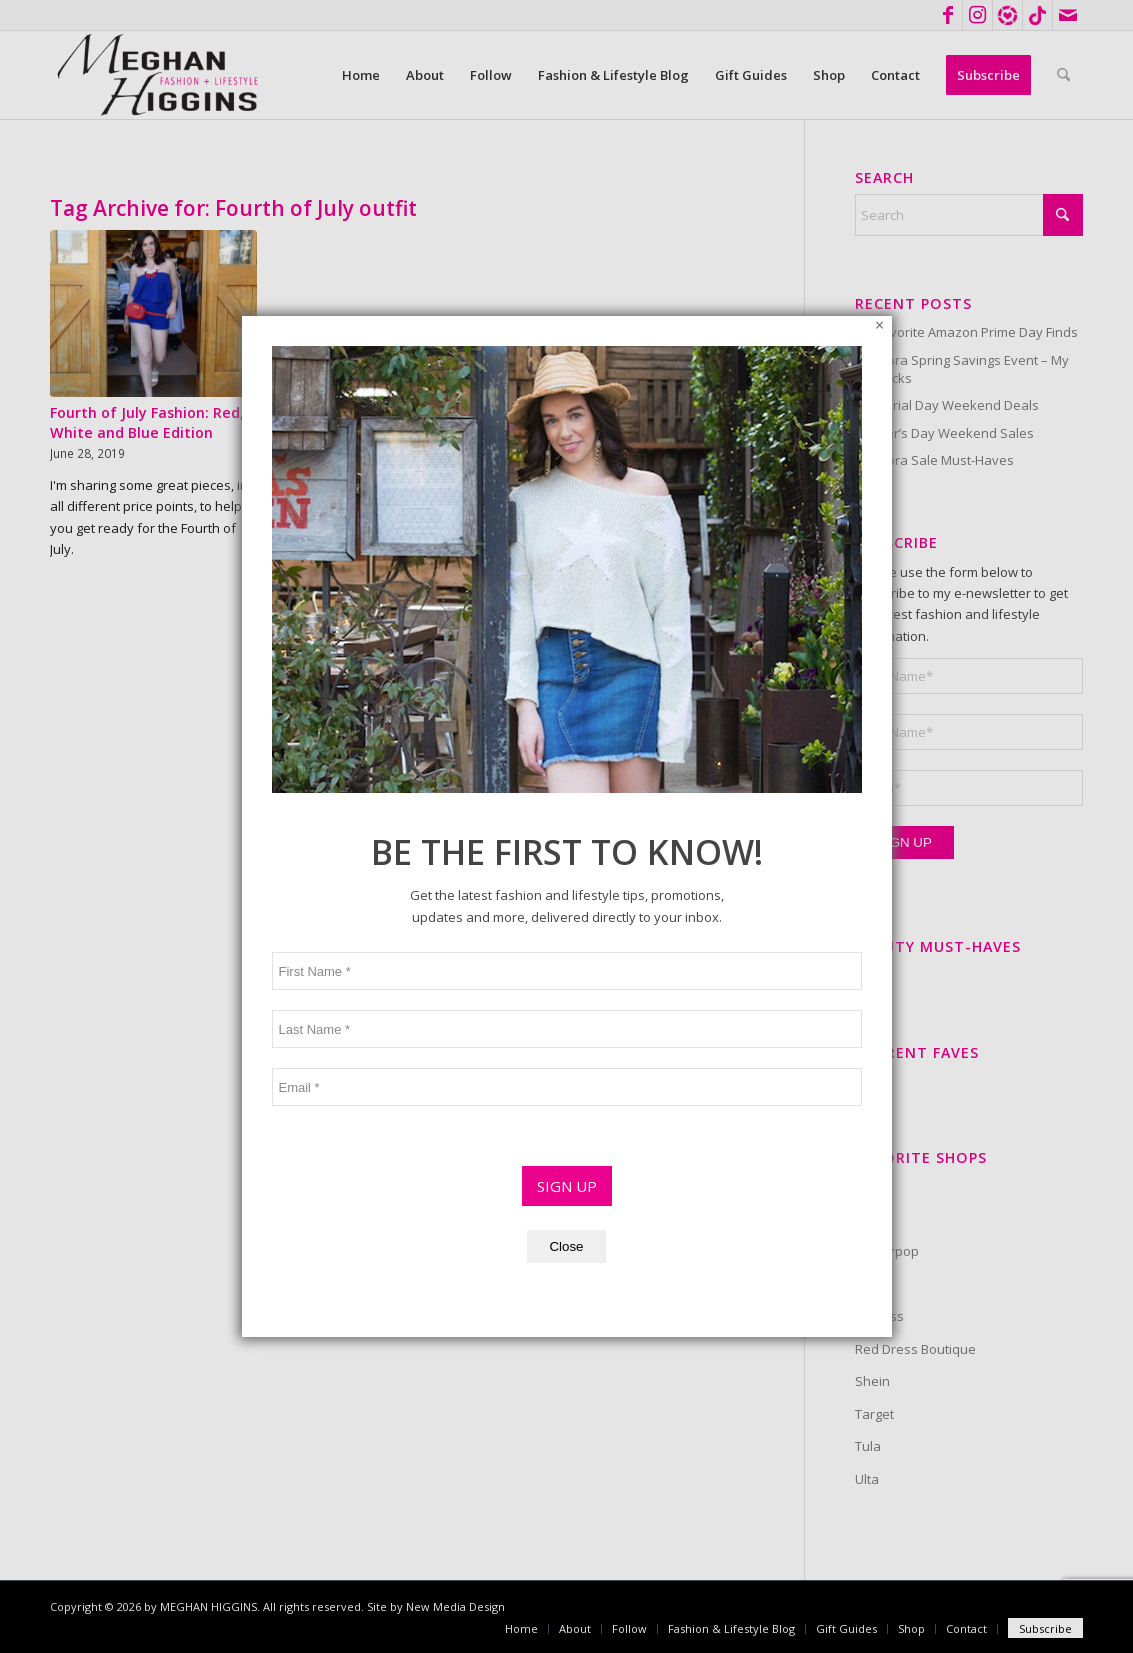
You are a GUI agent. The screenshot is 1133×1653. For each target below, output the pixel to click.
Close (566, 930)
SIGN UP (567, 870)
